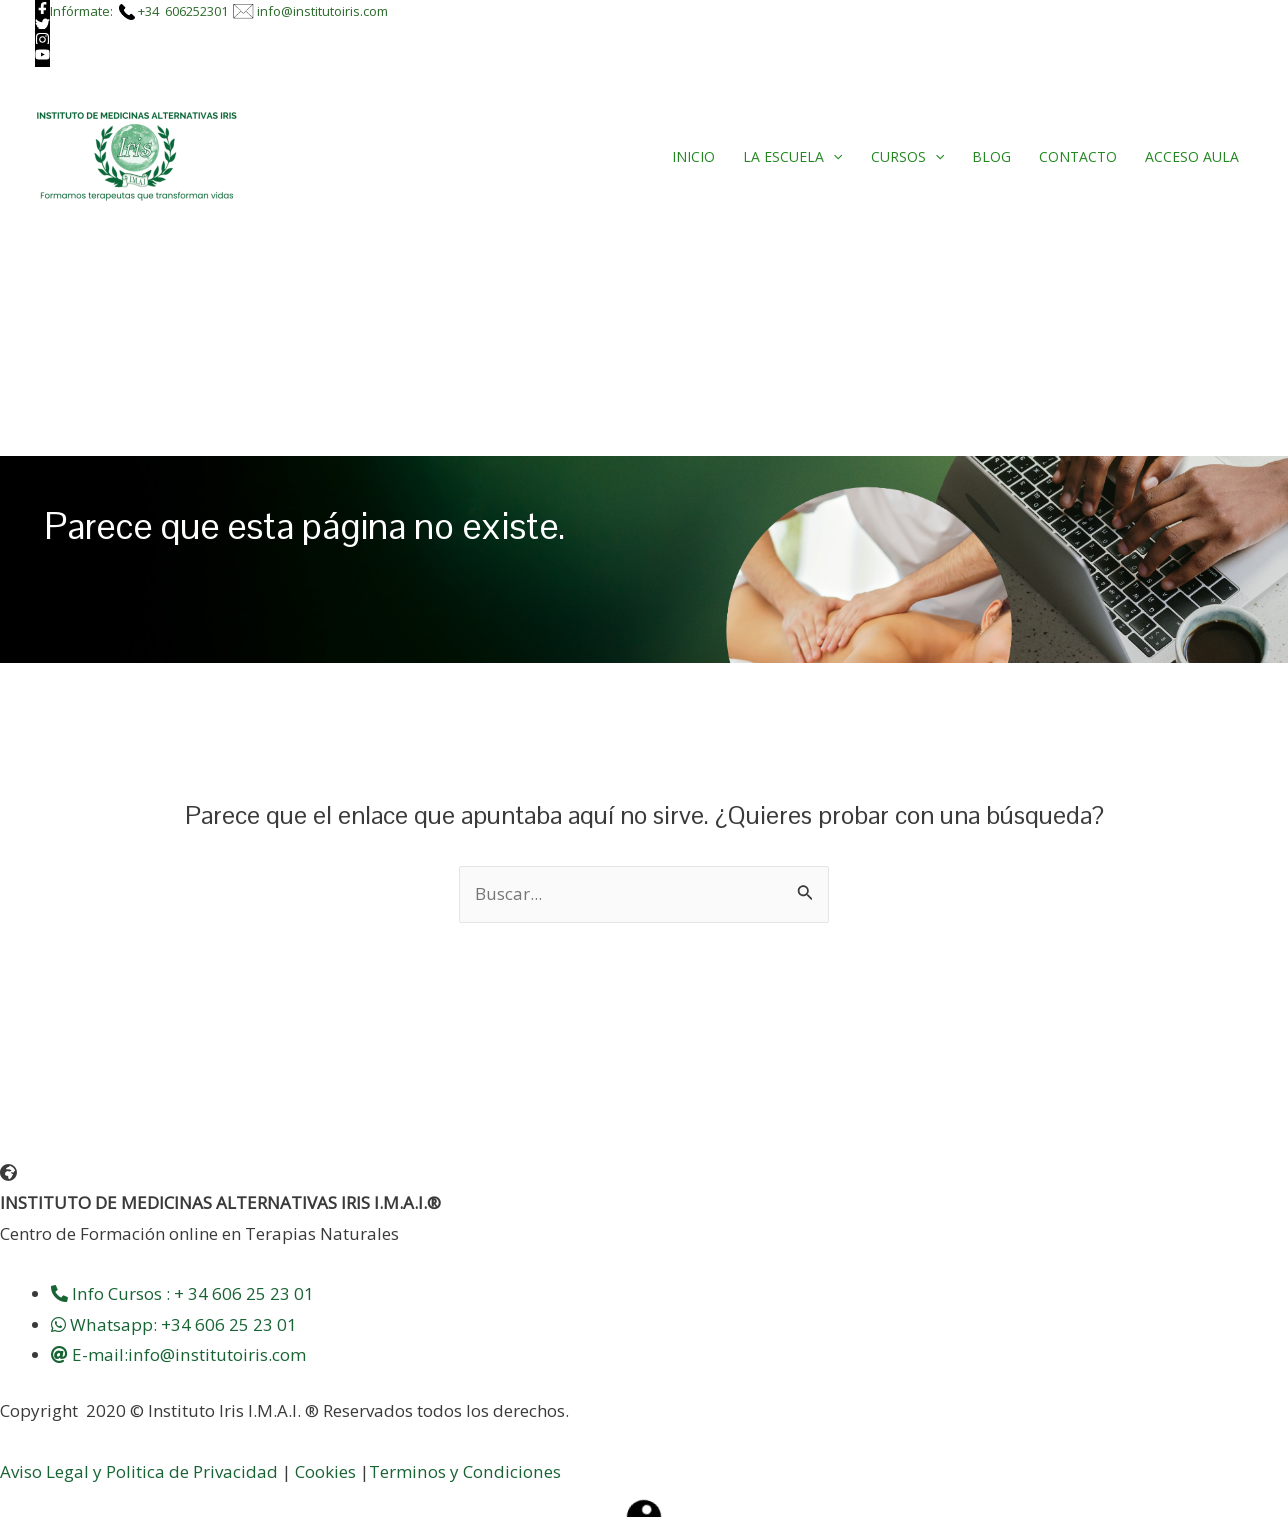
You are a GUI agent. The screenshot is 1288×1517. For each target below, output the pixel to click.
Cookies (325, 1471)
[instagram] (42, 40)
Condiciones (510, 1471)
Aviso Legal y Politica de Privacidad (139, 1471)
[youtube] (42, 55)
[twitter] (42, 25)
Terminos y (415, 1471)
